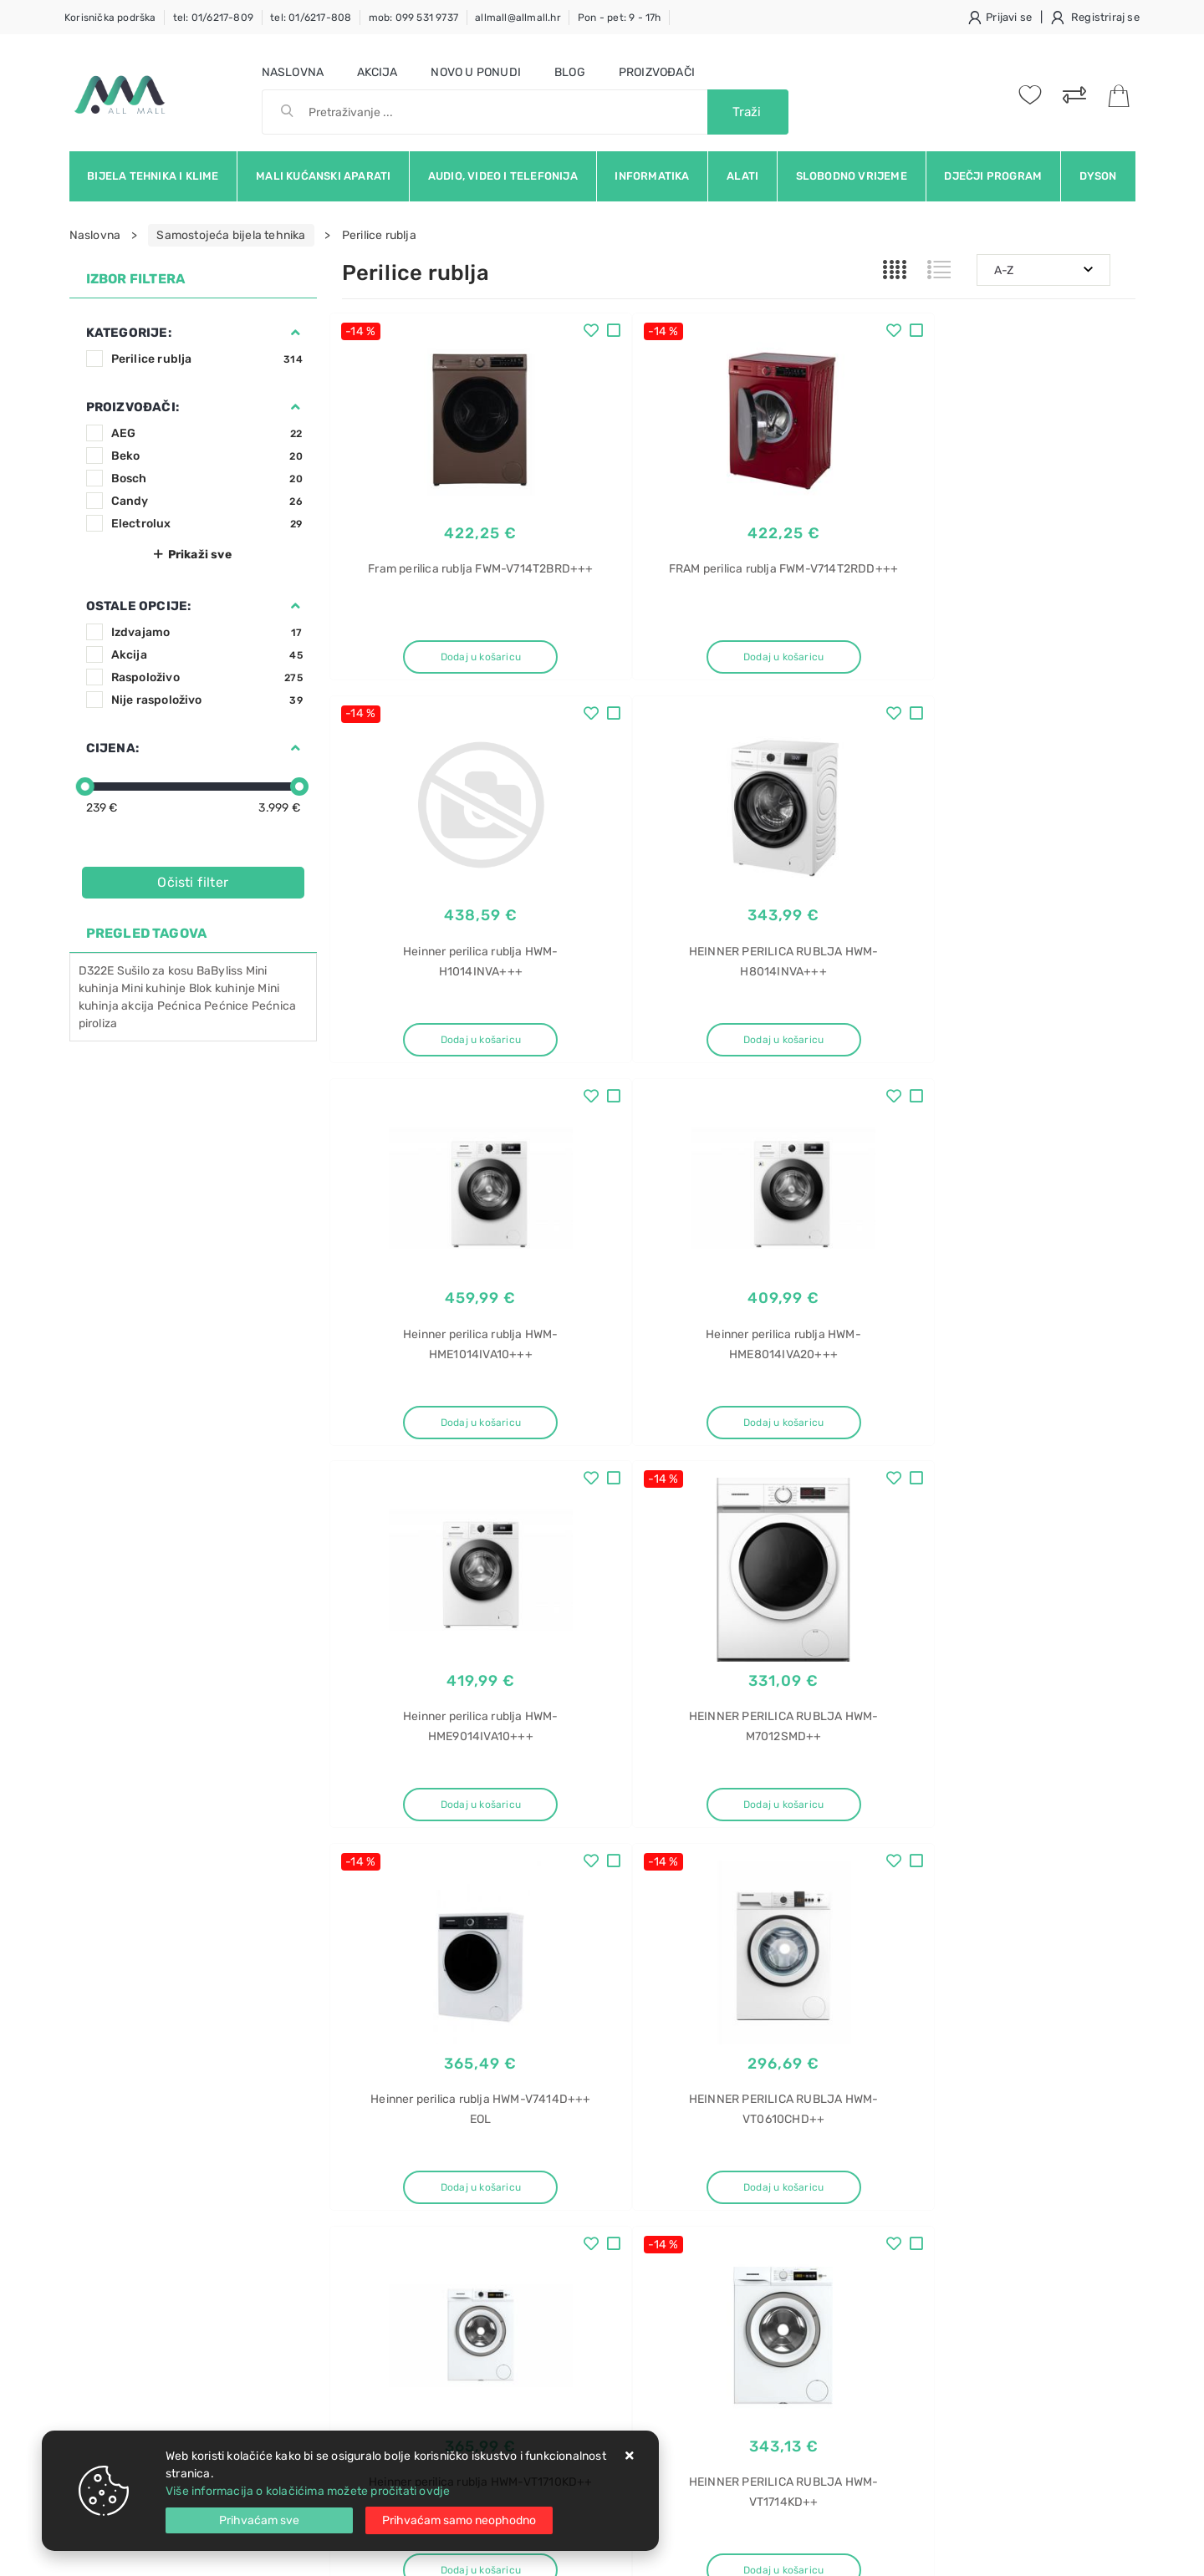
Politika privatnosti (560, 2185)
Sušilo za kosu (155, 971)
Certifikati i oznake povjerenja (591, 2285)
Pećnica (179, 1006)
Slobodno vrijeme (851, 176)
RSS (1083, 2029)
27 (778, 1887)
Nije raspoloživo (207, 700)
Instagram (929, 2029)
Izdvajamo (207, 632)
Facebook (757, 2029)
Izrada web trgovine (1086, 2552)
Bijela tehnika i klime (152, 176)
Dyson (1098, 176)
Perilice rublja (207, 359)
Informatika (652, 176)
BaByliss (219, 971)
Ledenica (913, 2157)
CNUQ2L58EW (926, 2215)
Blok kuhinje (222, 988)
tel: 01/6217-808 (310, 17)
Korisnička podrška (110, 17)
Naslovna (293, 72)
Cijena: (112, 748)
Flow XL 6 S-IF (927, 2420)
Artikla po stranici (961, 1886)
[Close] (259, 2520)
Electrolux (207, 524)
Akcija (377, 72)
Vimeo (1014, 2029)
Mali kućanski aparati (323, 176)
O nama (530, 2160)
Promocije (538, 2260)
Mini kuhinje (153, 988)
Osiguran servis (384, 2285)
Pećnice (226, 1006)
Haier (902, 2303)
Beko (207, 456)
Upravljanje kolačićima (404, 2311)
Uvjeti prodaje (381, 2160)
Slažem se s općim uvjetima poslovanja (223, 2075)
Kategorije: (128, 332)
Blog (569, 72)
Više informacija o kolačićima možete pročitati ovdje (308, 2491)
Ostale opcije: (138, 605)
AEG (207, 433)
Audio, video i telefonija (503, 176)
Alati (742, 176)
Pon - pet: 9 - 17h (619, 17)
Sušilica (909, 2244)
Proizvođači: (132, 407)
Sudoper (911, 2362)
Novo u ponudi (476, 72)
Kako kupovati (380, 2210)
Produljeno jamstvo (563, 2210)
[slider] (85, 786)
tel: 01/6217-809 (213, 17)
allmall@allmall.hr (518, 17)
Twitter (842, 2029)
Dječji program (993, 176)
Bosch (207, 478)
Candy (207, 501)
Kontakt (363, 2185)
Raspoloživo (207, 677)
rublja (903, 2274)
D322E (97, 971)
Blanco (907, 2391)
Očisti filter (192, 882)
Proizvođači (657, 72)
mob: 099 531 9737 (413, 17)
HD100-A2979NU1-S (945, 2332)
